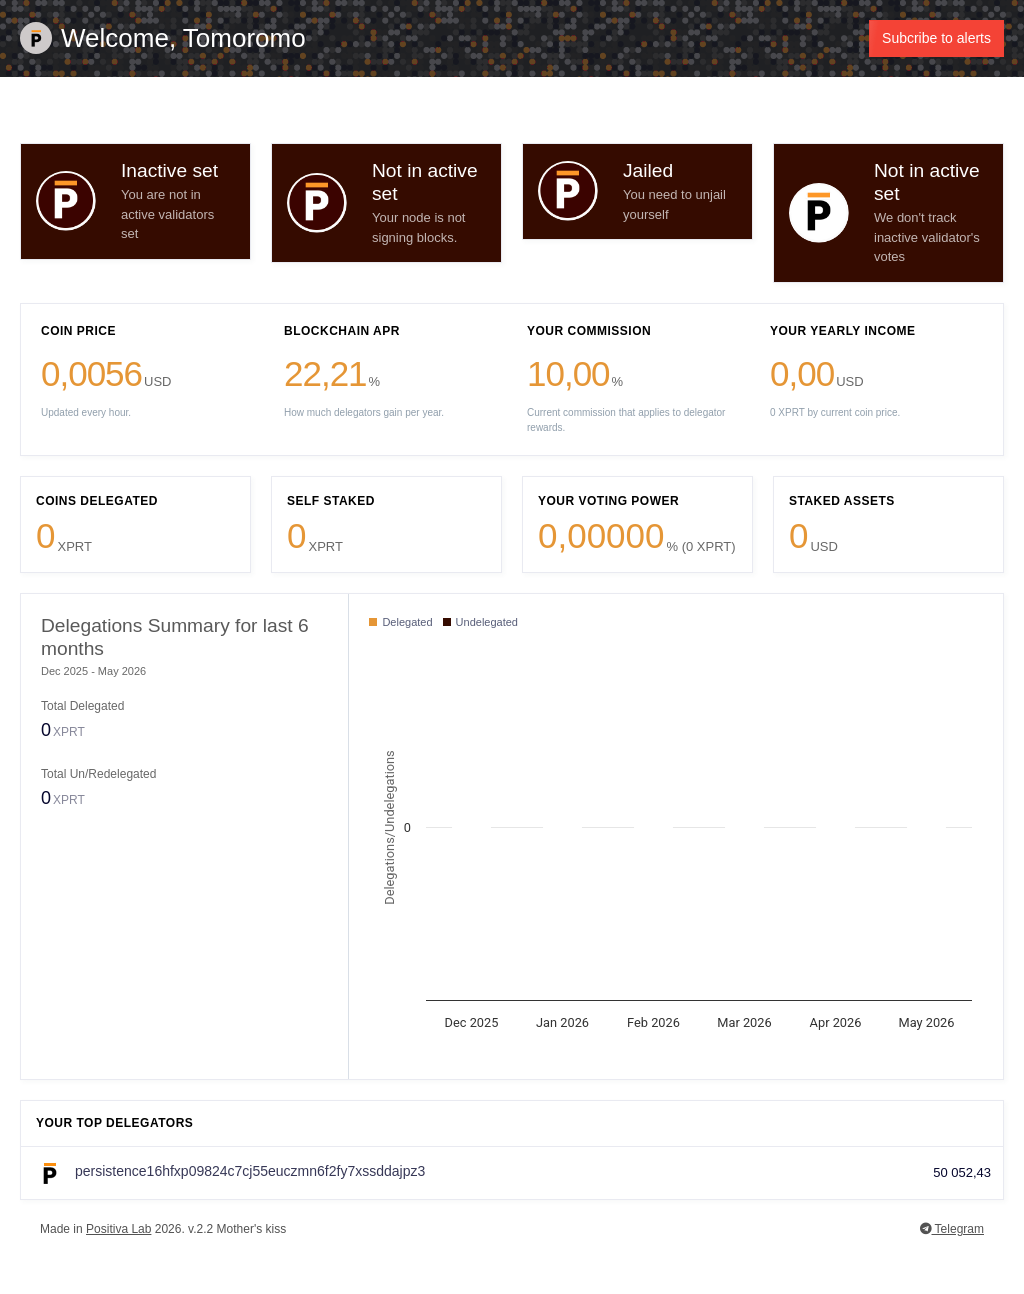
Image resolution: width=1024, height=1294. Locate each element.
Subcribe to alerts (936, 38)
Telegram (952, 1229)
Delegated (400, 622)
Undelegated (480, 622)
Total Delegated (82, 706)
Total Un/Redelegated (98, 774)
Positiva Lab (118, 1229)
